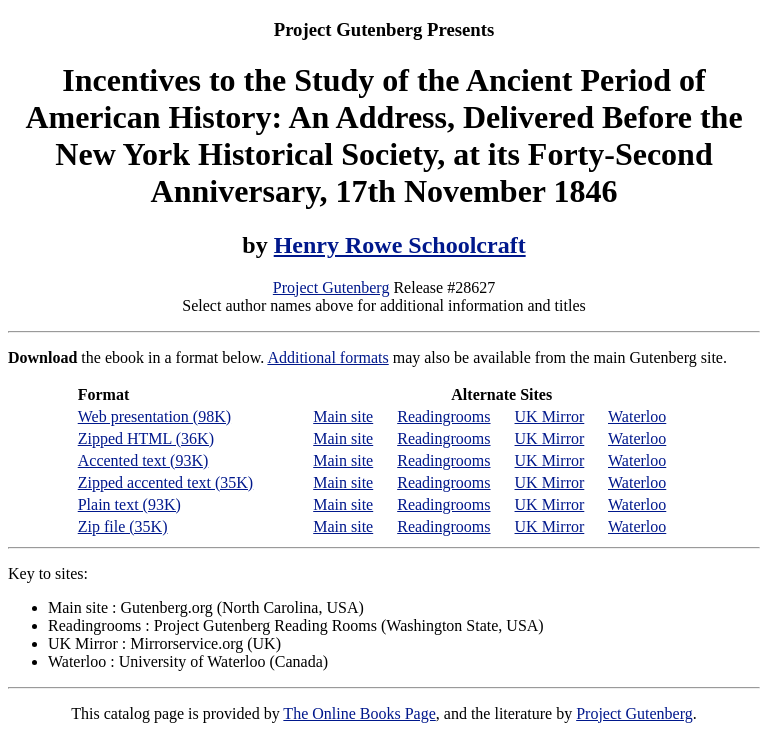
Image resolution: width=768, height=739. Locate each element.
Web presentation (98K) (154, 416)
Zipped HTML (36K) (146, 438)
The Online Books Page (359, 713)
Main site (343, 416)
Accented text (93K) (143, 460)
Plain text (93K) (129, 504)
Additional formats (327, 357)
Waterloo (637, 416)
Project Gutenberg (331, 287)
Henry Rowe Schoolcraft (400, 245)
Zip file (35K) (123, 526)
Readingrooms (443, 416)
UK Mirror (550, 416)
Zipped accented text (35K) (165, 482)
